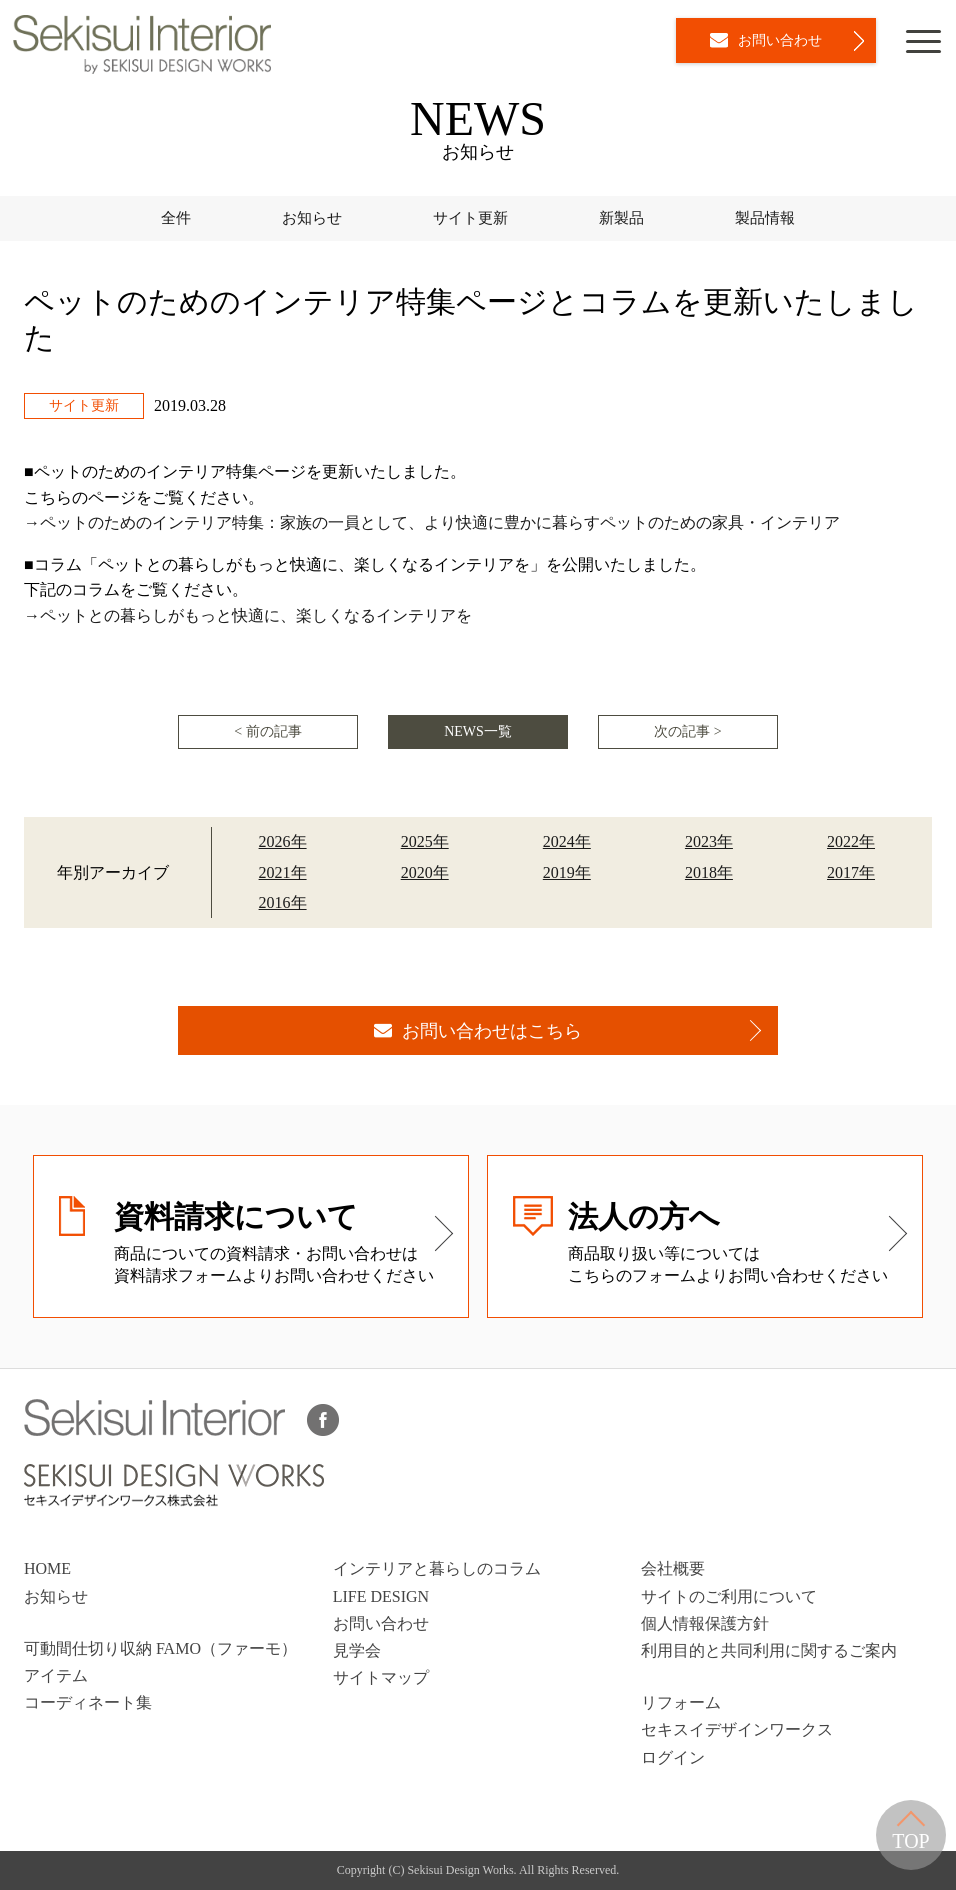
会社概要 (673, 1568)
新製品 (621, 218)
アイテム (56, 1675)
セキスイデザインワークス (737, 1729)
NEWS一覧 (478, 731)
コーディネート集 (88, 1702)
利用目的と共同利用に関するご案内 (769, 1650)
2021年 (283, 872)
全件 (176, 218)
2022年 (851, 841)
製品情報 (765, 218)
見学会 (357, 1650)
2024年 (567, 841)
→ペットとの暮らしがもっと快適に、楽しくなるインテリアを (248, 615)
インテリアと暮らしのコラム (437, 1568)
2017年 (851, 872)
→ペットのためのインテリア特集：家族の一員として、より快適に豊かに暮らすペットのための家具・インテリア (432, 522)
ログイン (673, 1757)
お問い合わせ (381, 1623)
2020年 (425, 872)
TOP (910, 1831)
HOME (47, 1568)
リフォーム (681, 1702)
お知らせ (312, 218)
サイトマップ (381, 1677)
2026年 (283, 841)
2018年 (709, 872)
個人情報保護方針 (705, 1623)
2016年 (283, 902)
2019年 (567, 872)
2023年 (709, 841)
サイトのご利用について (729, 1596)
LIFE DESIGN (381, 1596)
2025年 (425, 841)
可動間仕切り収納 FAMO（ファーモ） (160, 1648)
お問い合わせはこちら (478, 1031)
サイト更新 (470, 218)
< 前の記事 (267, 731)
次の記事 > (687, 731)
